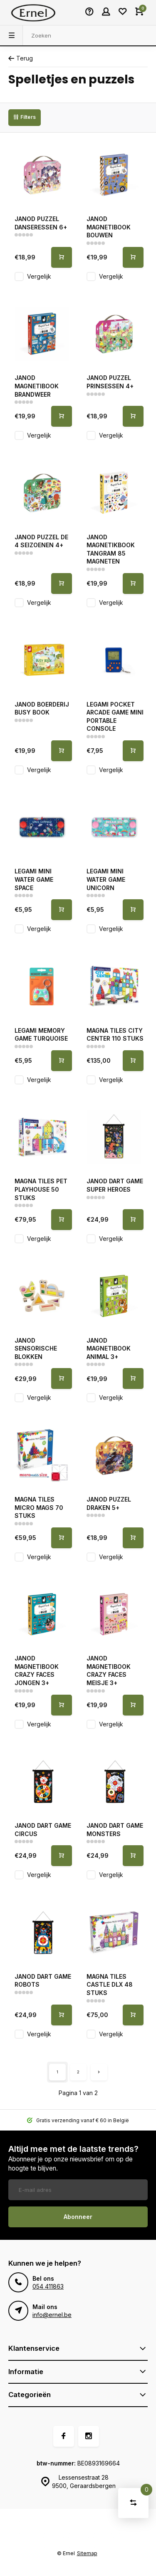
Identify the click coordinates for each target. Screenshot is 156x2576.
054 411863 (48, 2286)
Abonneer (78, 2216)
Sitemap (87, 2553)
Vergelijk (39, 276)
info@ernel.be (52, 2314)
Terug (20, 58)
